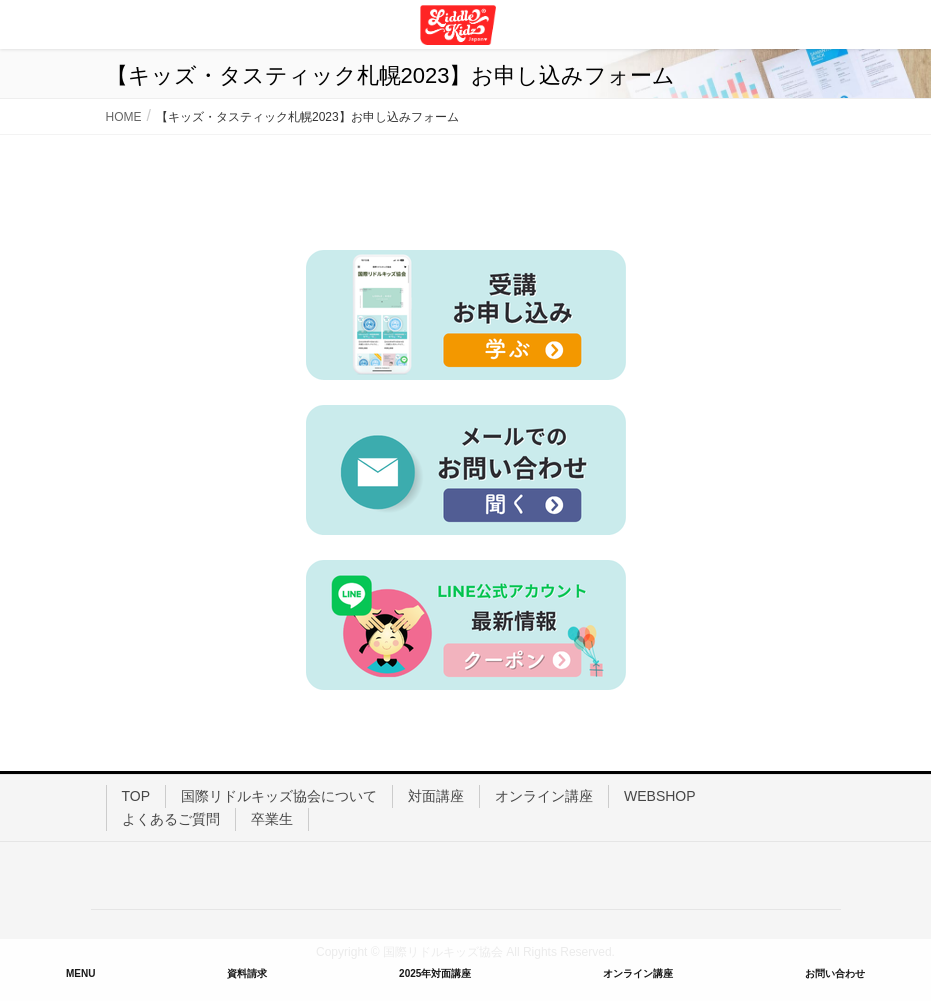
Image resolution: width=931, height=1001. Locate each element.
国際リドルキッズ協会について (279, 796)
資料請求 (247, 973)
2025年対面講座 (435, 973)
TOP (136, 796)
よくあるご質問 (171, 819)
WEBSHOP (660, 796)
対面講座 (436, 796)
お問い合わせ (835, 973)
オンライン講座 (544, 796)
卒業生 (272, 819)
